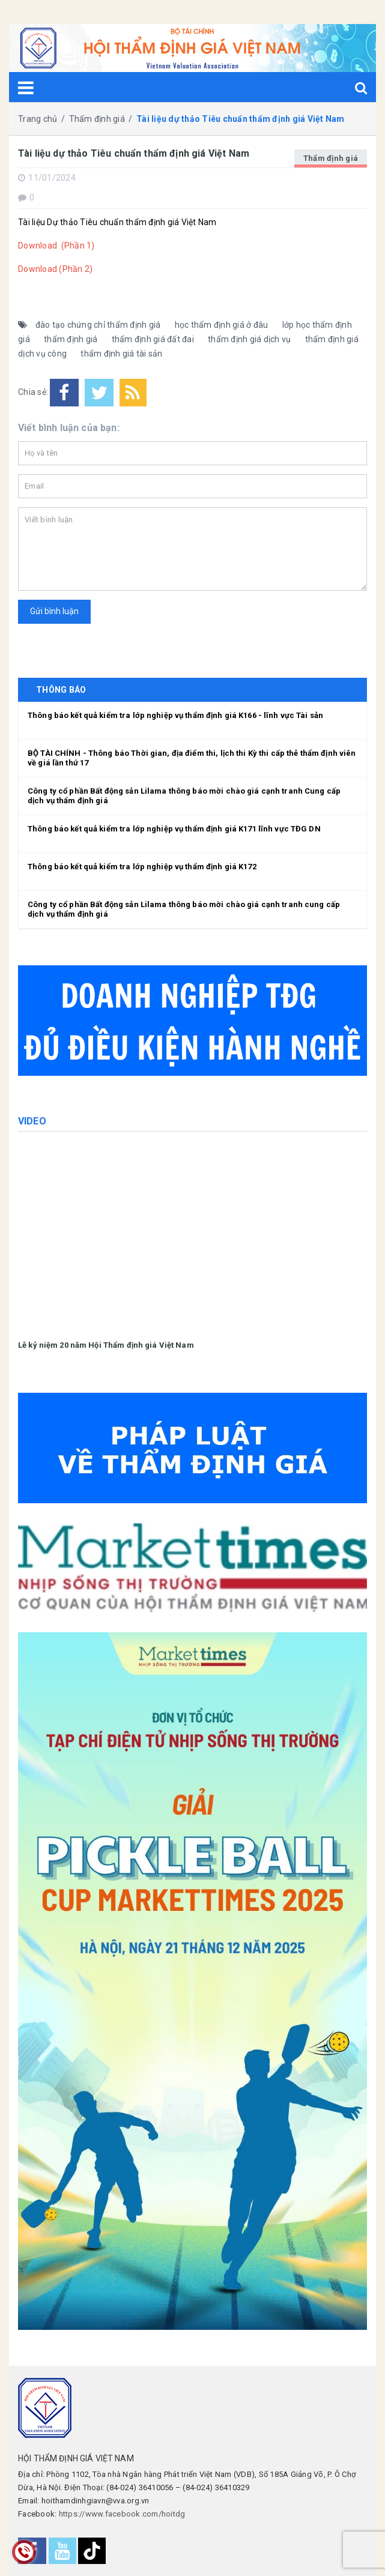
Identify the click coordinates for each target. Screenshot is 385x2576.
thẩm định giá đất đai (153, 339)
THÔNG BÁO (61, 690)
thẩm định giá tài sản (121, 353)
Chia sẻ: (33, 392)
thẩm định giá (70, 339)
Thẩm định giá (330, 158)
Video (32, 1121)
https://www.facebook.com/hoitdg (122, 2513)
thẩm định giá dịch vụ (249, 339)
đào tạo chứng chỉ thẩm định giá (98, 325)
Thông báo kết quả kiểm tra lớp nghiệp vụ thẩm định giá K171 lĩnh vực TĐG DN (174, 828)
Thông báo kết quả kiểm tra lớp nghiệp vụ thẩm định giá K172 (142, 866)
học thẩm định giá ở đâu (221, 325)
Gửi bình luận (54, 611)
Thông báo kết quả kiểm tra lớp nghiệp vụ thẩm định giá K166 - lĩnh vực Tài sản (175, 715)
